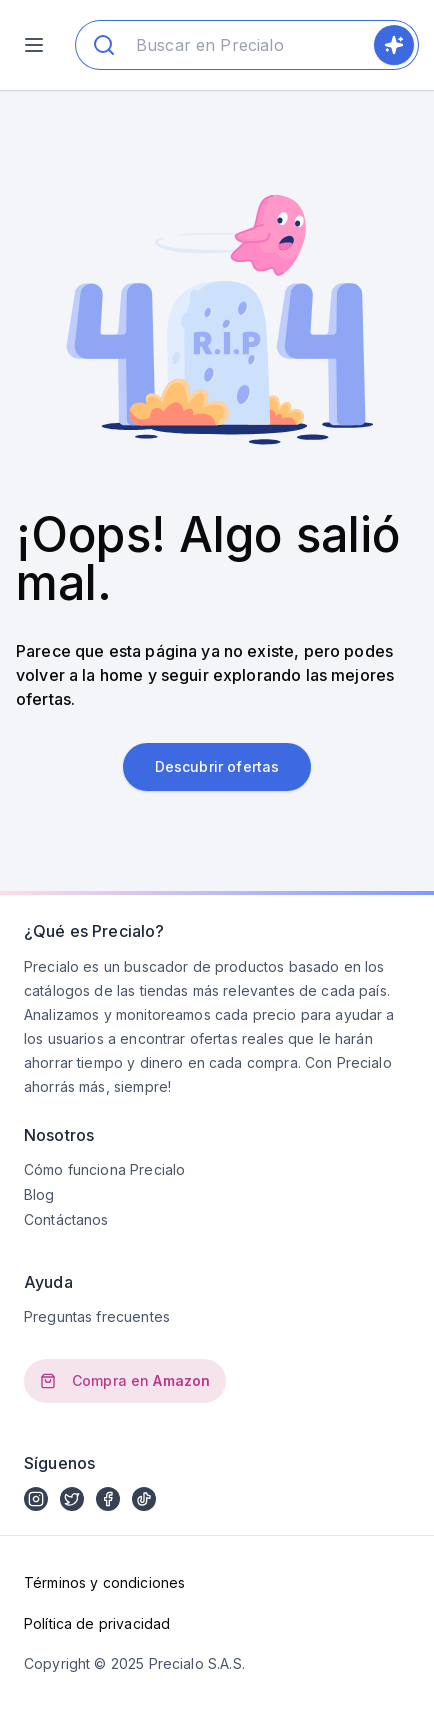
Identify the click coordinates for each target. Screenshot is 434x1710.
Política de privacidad (97, 1623)
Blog (39, 1194)
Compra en (125, 1381)
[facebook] (108, 1499)
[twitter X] (72, 1499)
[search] (394, 45)
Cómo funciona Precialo (104, 1169)
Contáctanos (66, 1219)
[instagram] (36, 1499)
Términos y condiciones (104, 1582)
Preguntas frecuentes (97, 1316)
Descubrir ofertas (217, 766)
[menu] (34, 45)
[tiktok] (144, 1499)
